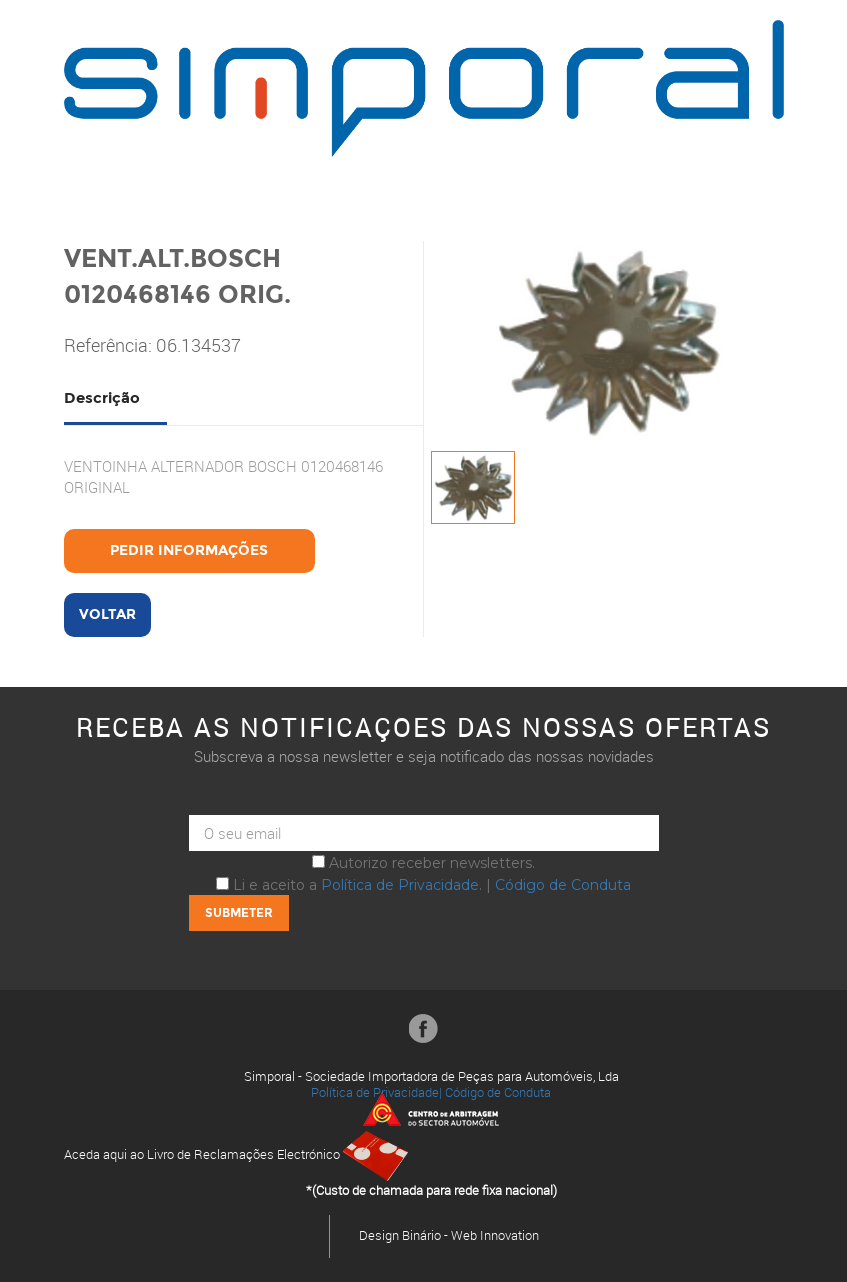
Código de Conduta (563, 885)
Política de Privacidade (400, 885)
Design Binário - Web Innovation (449, 1235)
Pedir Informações (189, 550)
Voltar (107, 614)
